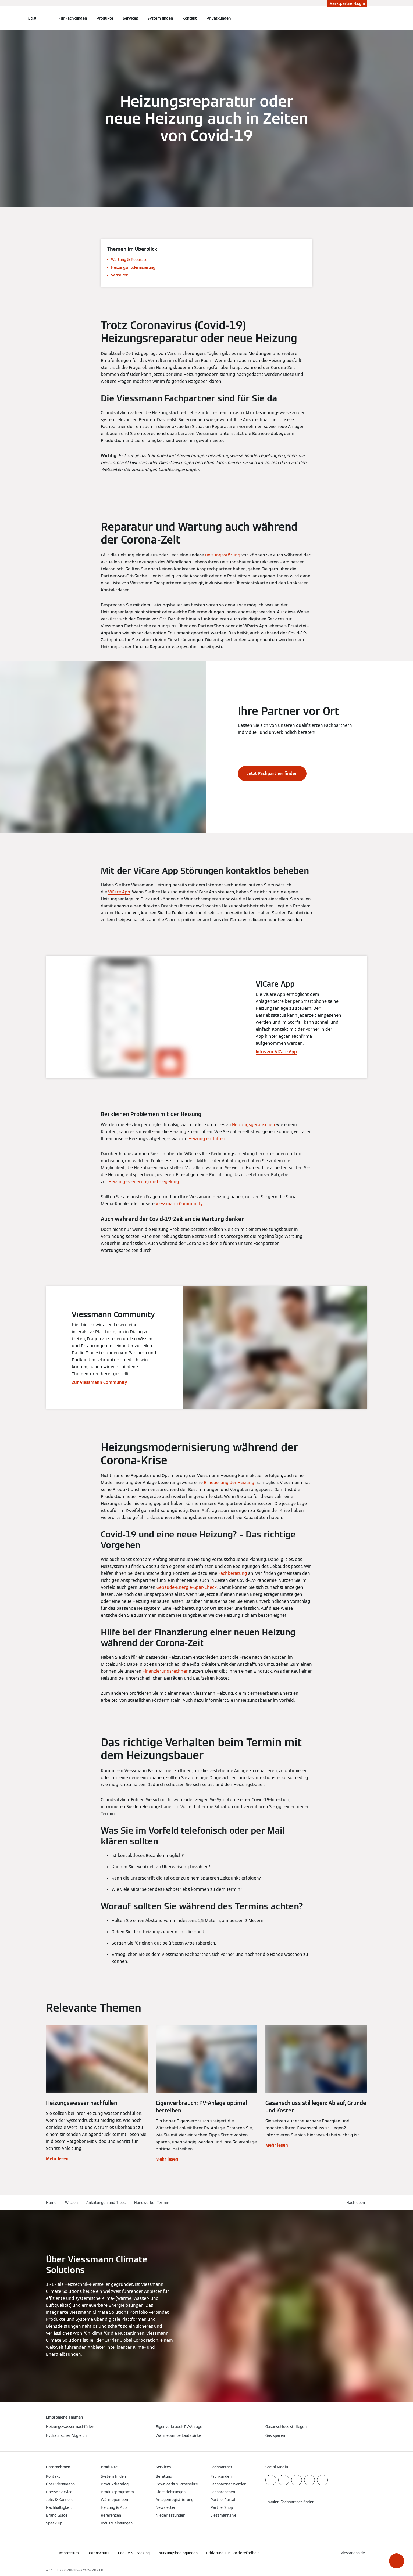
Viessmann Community (179, 1203)
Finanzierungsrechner (165, 1671)
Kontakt (190, 18)
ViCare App (119, 892)
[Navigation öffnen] (32, 18)
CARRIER (96, 2570)
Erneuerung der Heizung (229, 1482)
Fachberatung (232, 1573)
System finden (160, 18)
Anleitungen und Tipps (106, 2202)
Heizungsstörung (222, 555)
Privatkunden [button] (218, 18)
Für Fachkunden (73, 18)
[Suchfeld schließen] (364, 18)
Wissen (71, 2202)
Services (130, 18)
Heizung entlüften (206, 1138)
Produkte (105, 18)
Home (51, 2202)
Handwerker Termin (151, 2202)
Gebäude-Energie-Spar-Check (186, 1587)
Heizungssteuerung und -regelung (144, 1181)
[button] (396, 2560)
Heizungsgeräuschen (253, 1124)
